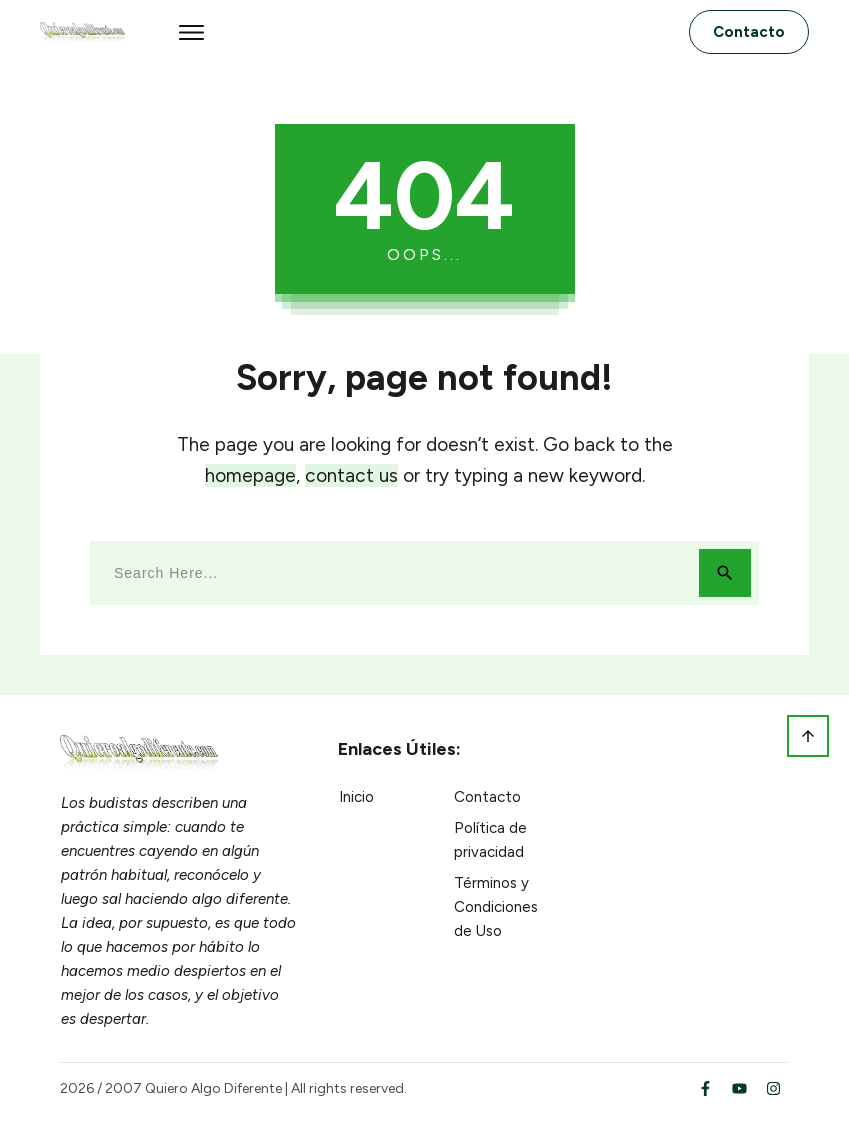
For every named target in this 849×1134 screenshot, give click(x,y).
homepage (250, 475)
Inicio (356, 797)
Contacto (487, 797)
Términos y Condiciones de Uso (496, 907)
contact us (351, 475)
